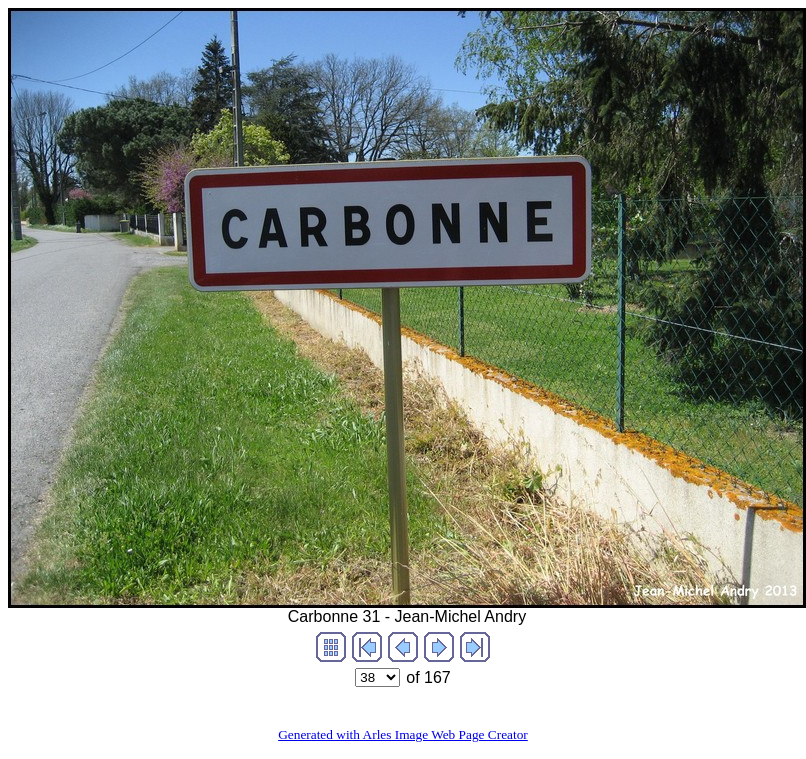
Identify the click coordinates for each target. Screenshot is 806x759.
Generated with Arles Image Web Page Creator (403, 734)
